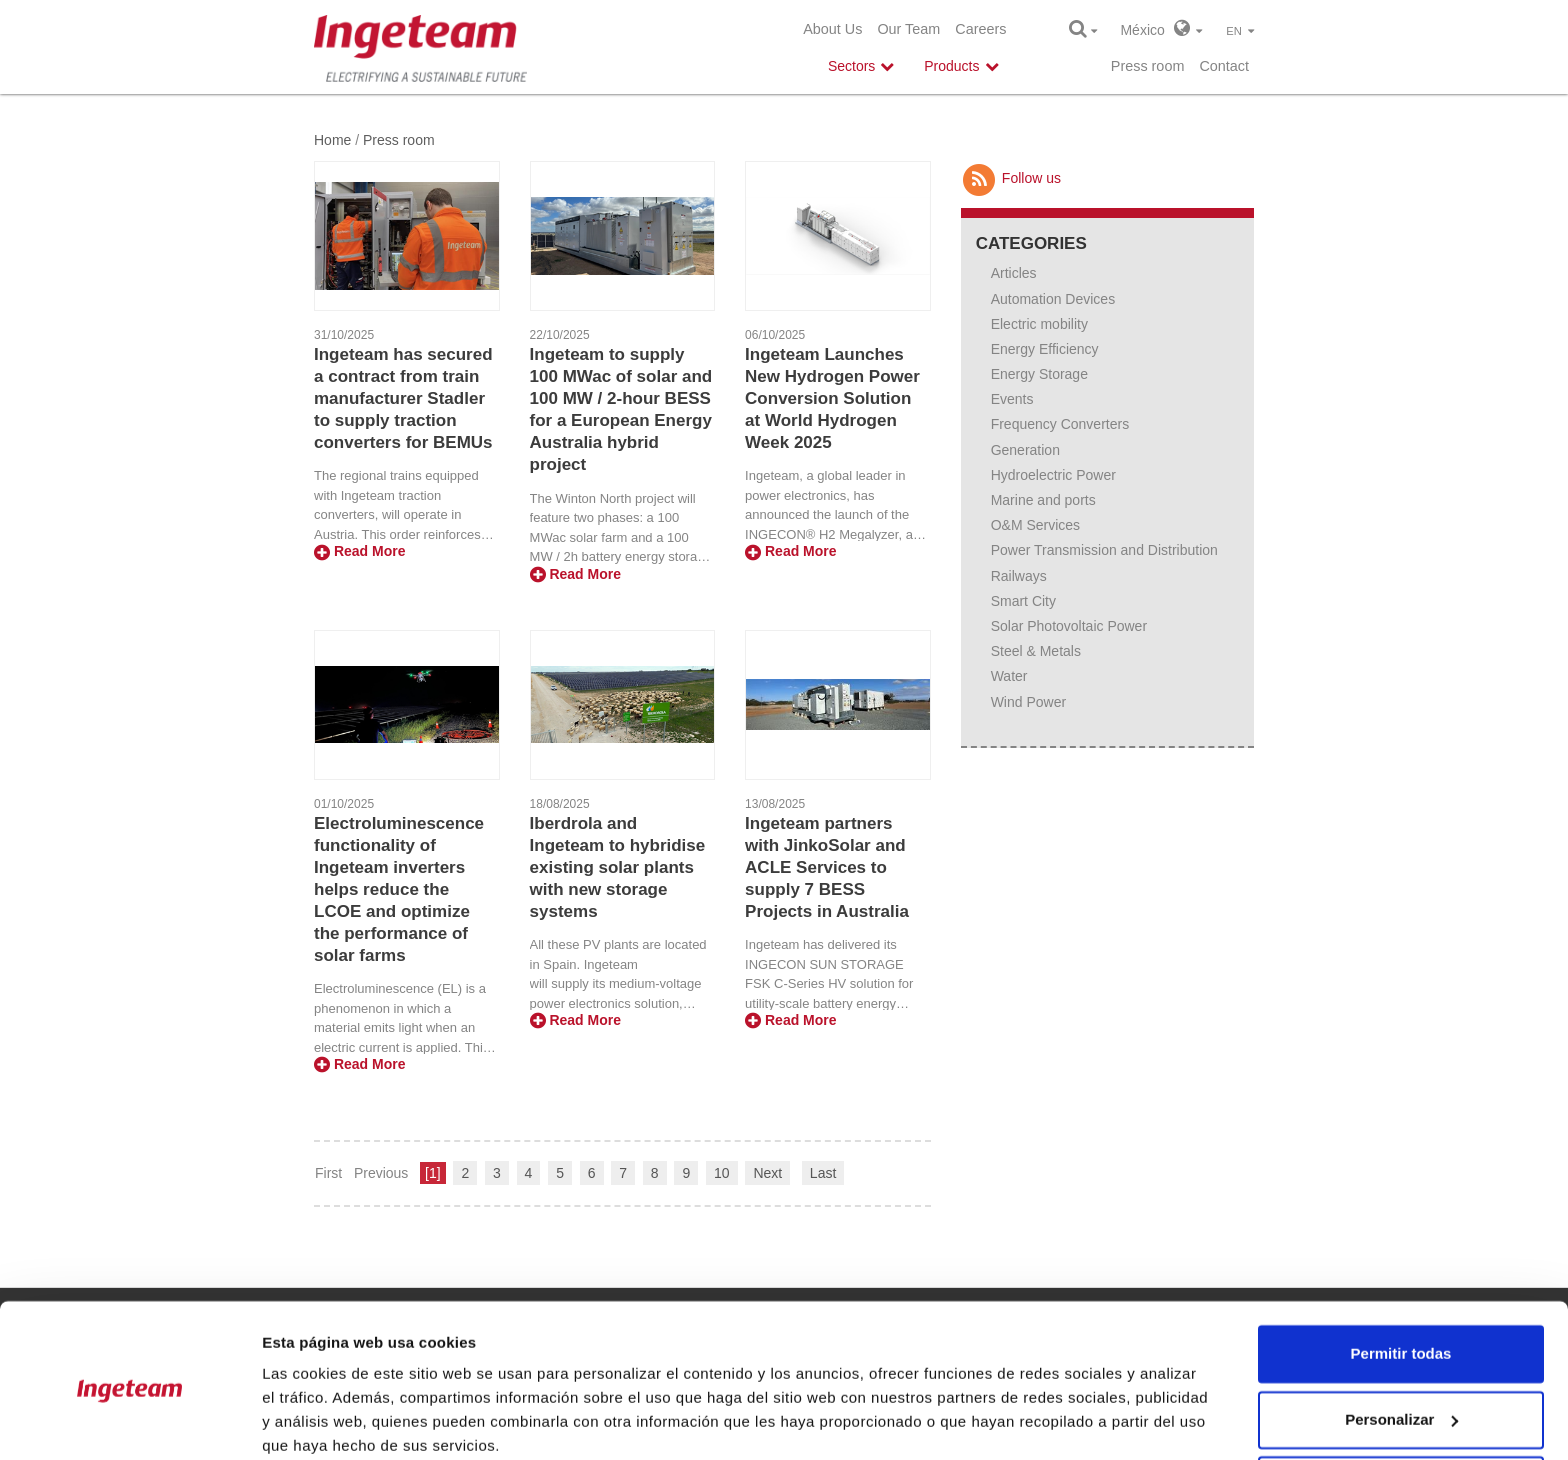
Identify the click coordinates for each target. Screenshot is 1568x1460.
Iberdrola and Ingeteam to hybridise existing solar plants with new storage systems (618, 867)
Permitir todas (1401, 1273)
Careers (980, 29)
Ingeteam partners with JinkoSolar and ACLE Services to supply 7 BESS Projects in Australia (827, 867)
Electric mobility (1039, 324)
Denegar (1401, 1404)
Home (332, 140)
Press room (1148, 66)
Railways (1019, 576)
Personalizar (1401, 1338)
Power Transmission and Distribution (1104, 550)
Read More (359, 551)
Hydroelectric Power (1053, 475)
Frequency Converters (1060, 424)
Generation (1025, 450)
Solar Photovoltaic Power (1069, 626)
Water (1009, 676)
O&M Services (1035, 525)
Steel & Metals (1036, 651)
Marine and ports (1043, 500)
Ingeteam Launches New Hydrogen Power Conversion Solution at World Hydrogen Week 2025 (832, 398)
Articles (1014, 273)
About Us (832, 29)
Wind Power (1028, 702)
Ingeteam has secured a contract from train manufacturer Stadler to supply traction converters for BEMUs (403, 398)
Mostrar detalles (320, 1420)
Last (823, 1173)
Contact (1224, 66)
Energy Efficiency (1045, 349)
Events (1012, 399)
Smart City (1023, 601)
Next (767, 1173)
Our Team (908, 29)
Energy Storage (1039, 374)
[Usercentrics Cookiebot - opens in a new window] (129, 1421)
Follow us (1011, 178)
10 (722, 1173)
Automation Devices (1053, 299)
